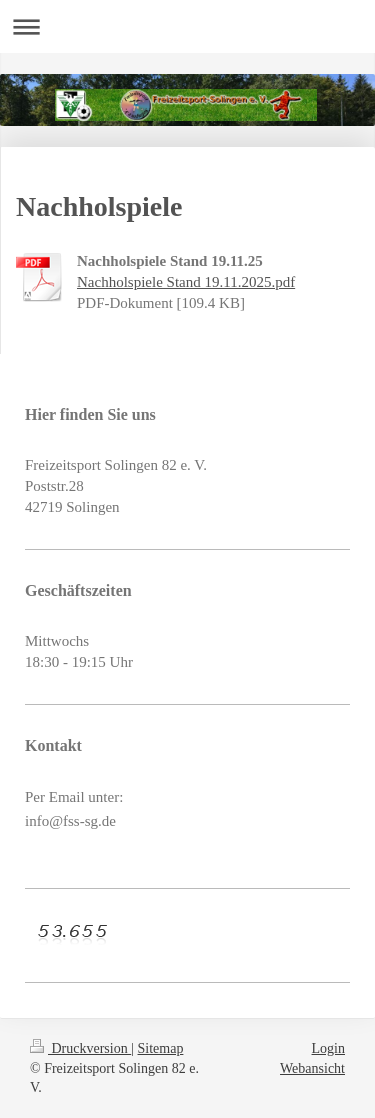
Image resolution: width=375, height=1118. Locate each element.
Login (328, 1048)
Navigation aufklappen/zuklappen (187, 26)
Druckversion (80, 1048)
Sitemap (161, 1048)
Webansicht (312, 1068)
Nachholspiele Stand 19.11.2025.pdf (186, 282)
